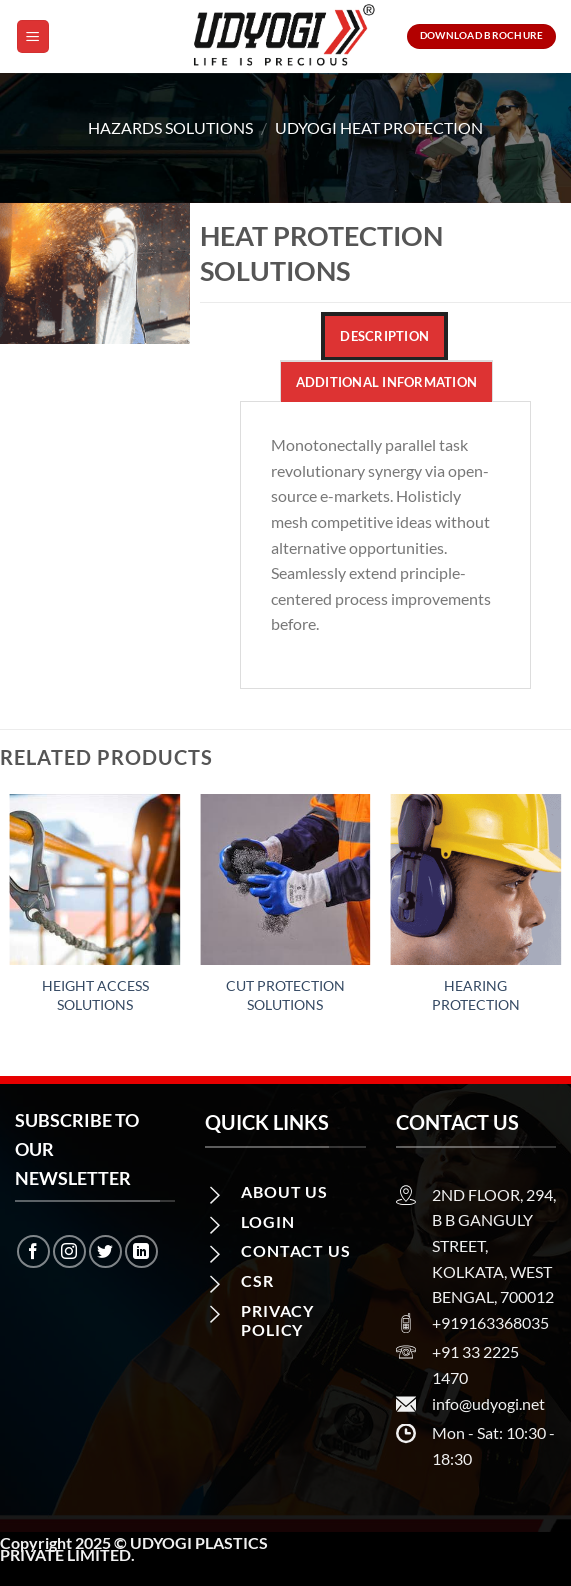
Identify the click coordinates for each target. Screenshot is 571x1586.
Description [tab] (384, 336)
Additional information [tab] (387, 382)
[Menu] (33, 36)
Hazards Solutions (170, 127)
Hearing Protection (476, 995)
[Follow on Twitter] (105, 1251)
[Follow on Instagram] (69, 1251)
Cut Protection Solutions (285, 995)
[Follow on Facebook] (33, 1251)
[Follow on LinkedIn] (141, 1251)
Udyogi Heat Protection (379, 127)
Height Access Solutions (95, 995)
